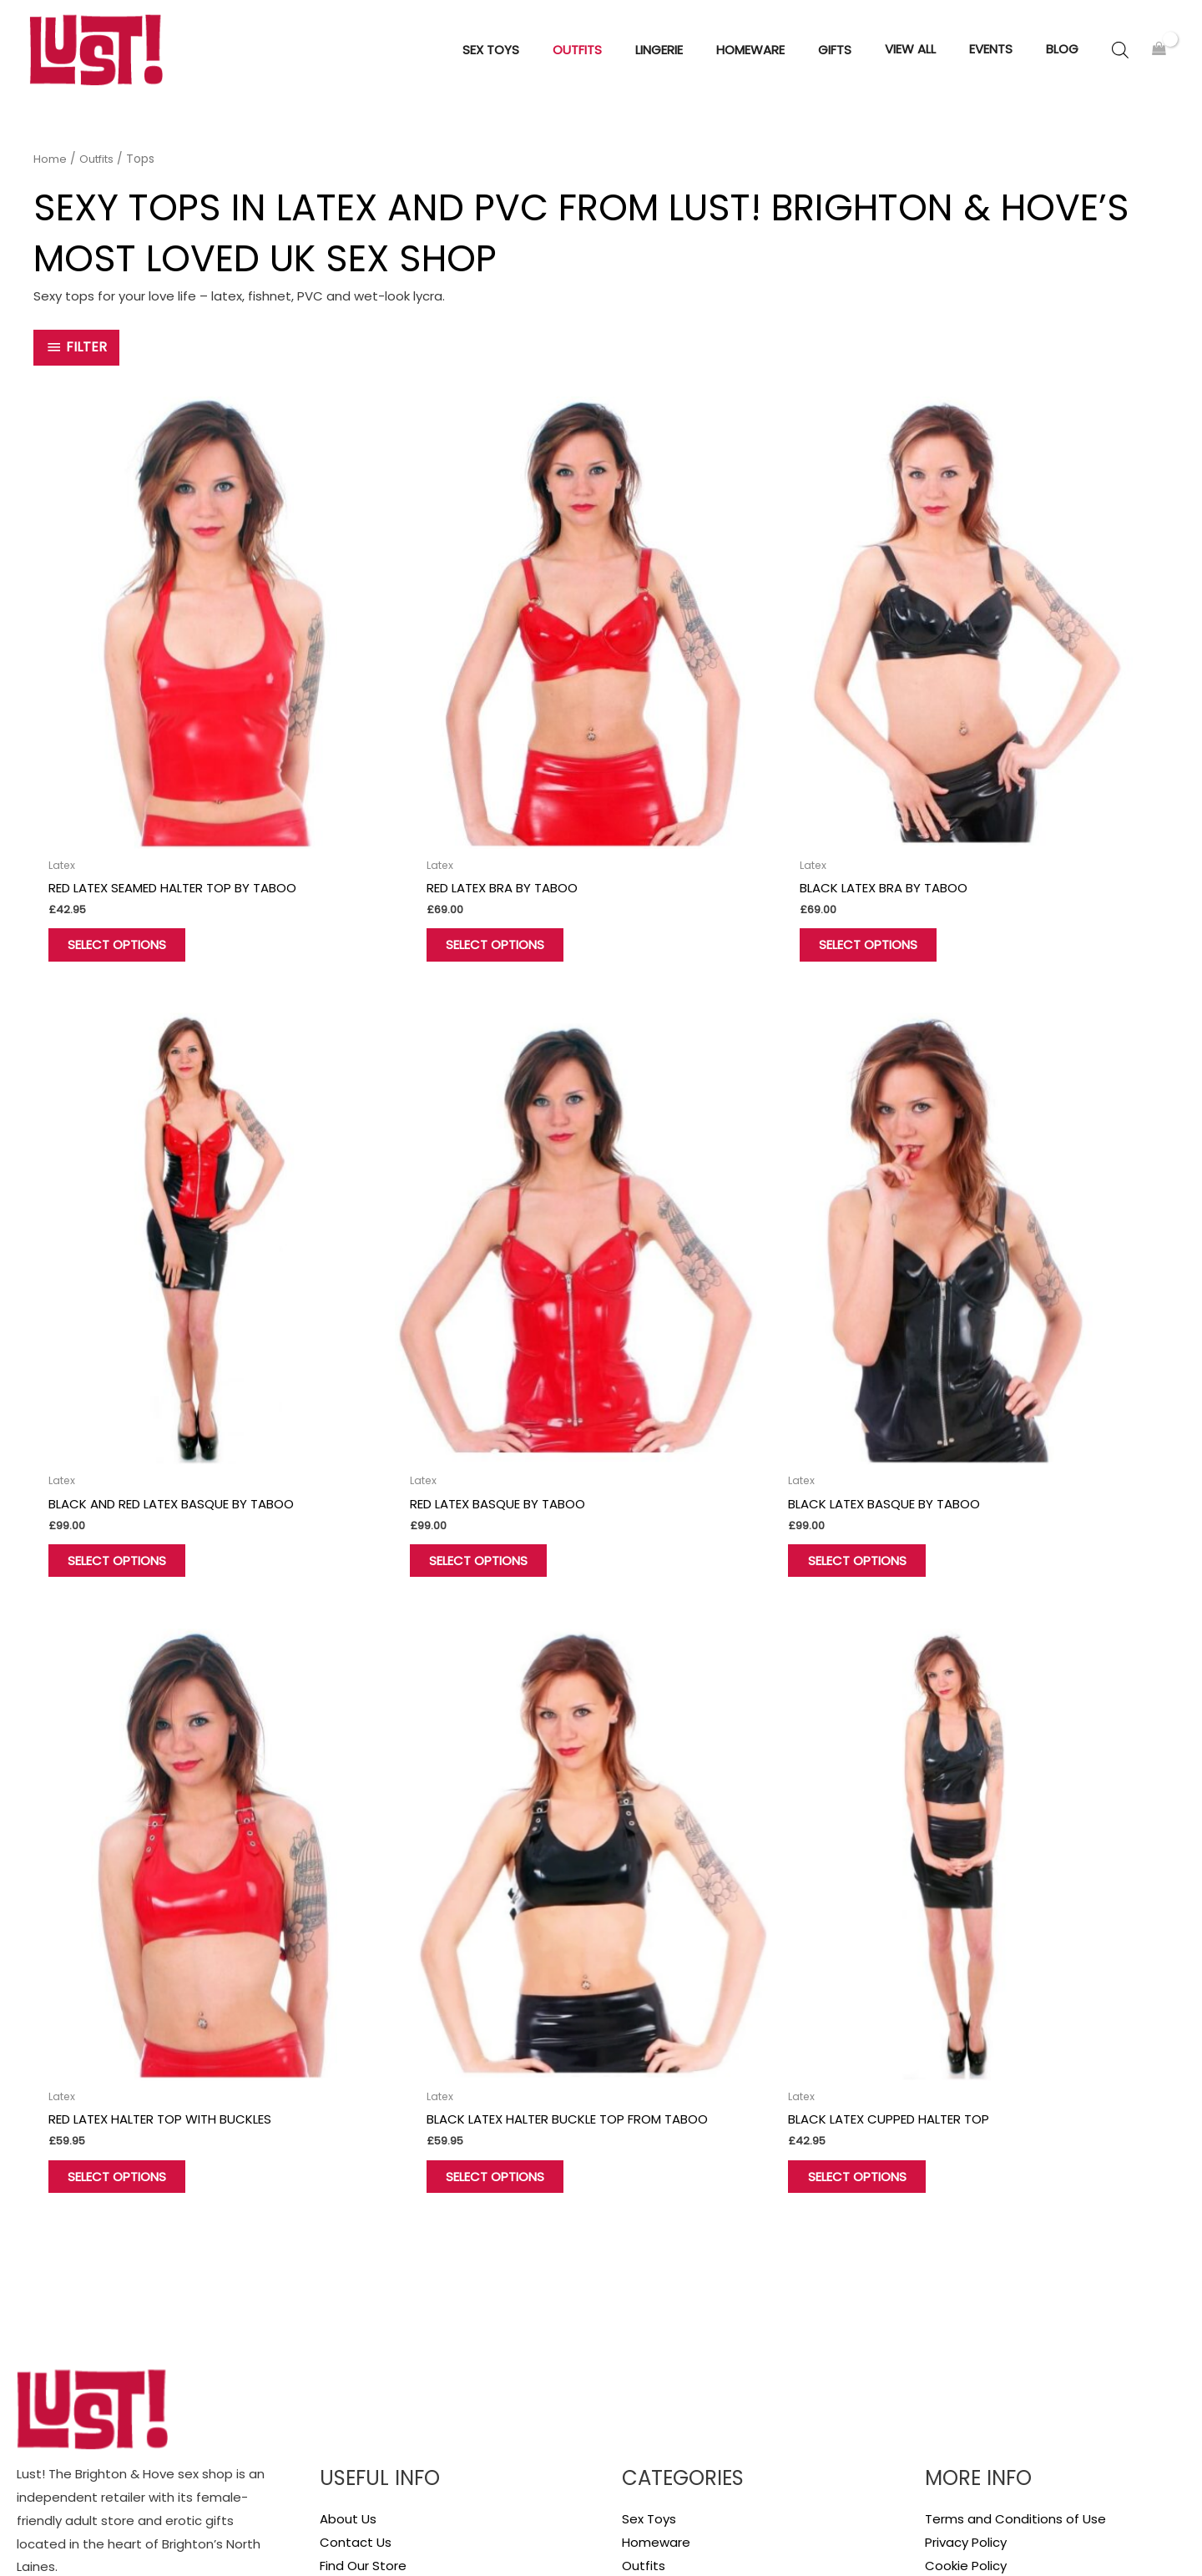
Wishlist (343, 2319)
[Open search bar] (1120, 55)
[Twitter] (64, 2416)
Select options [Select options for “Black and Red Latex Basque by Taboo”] (995, 856)
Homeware (656, 2249)
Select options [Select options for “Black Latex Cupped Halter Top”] (131, 1882)
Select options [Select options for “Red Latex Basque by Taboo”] (131, 1362)
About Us (348, 2226)
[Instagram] (104, 2416)
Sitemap (1158, 2527)
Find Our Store (363, 2272)
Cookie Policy (966, 2272)
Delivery (948, 2296)
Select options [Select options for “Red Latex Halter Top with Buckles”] (707, 1362)
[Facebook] (24, 2416)
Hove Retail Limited (76, 2513)
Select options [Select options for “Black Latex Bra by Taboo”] (707, 843)
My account (356, 2296)
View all (645, 2319)
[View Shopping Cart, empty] (1159, 55)
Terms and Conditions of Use (1015, 2226)
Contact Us (355, 2249)
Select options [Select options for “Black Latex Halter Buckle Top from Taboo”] (995, 1375)
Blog (938, 2319)
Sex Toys (649, 2226)
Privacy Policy (966, 2249)
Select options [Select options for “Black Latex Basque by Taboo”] (419, 1362)
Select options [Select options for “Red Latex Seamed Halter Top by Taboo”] (131, 856)
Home (50, 169)
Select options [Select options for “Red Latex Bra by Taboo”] (419, 843)
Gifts (637, 2296)
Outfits (99, 169)
